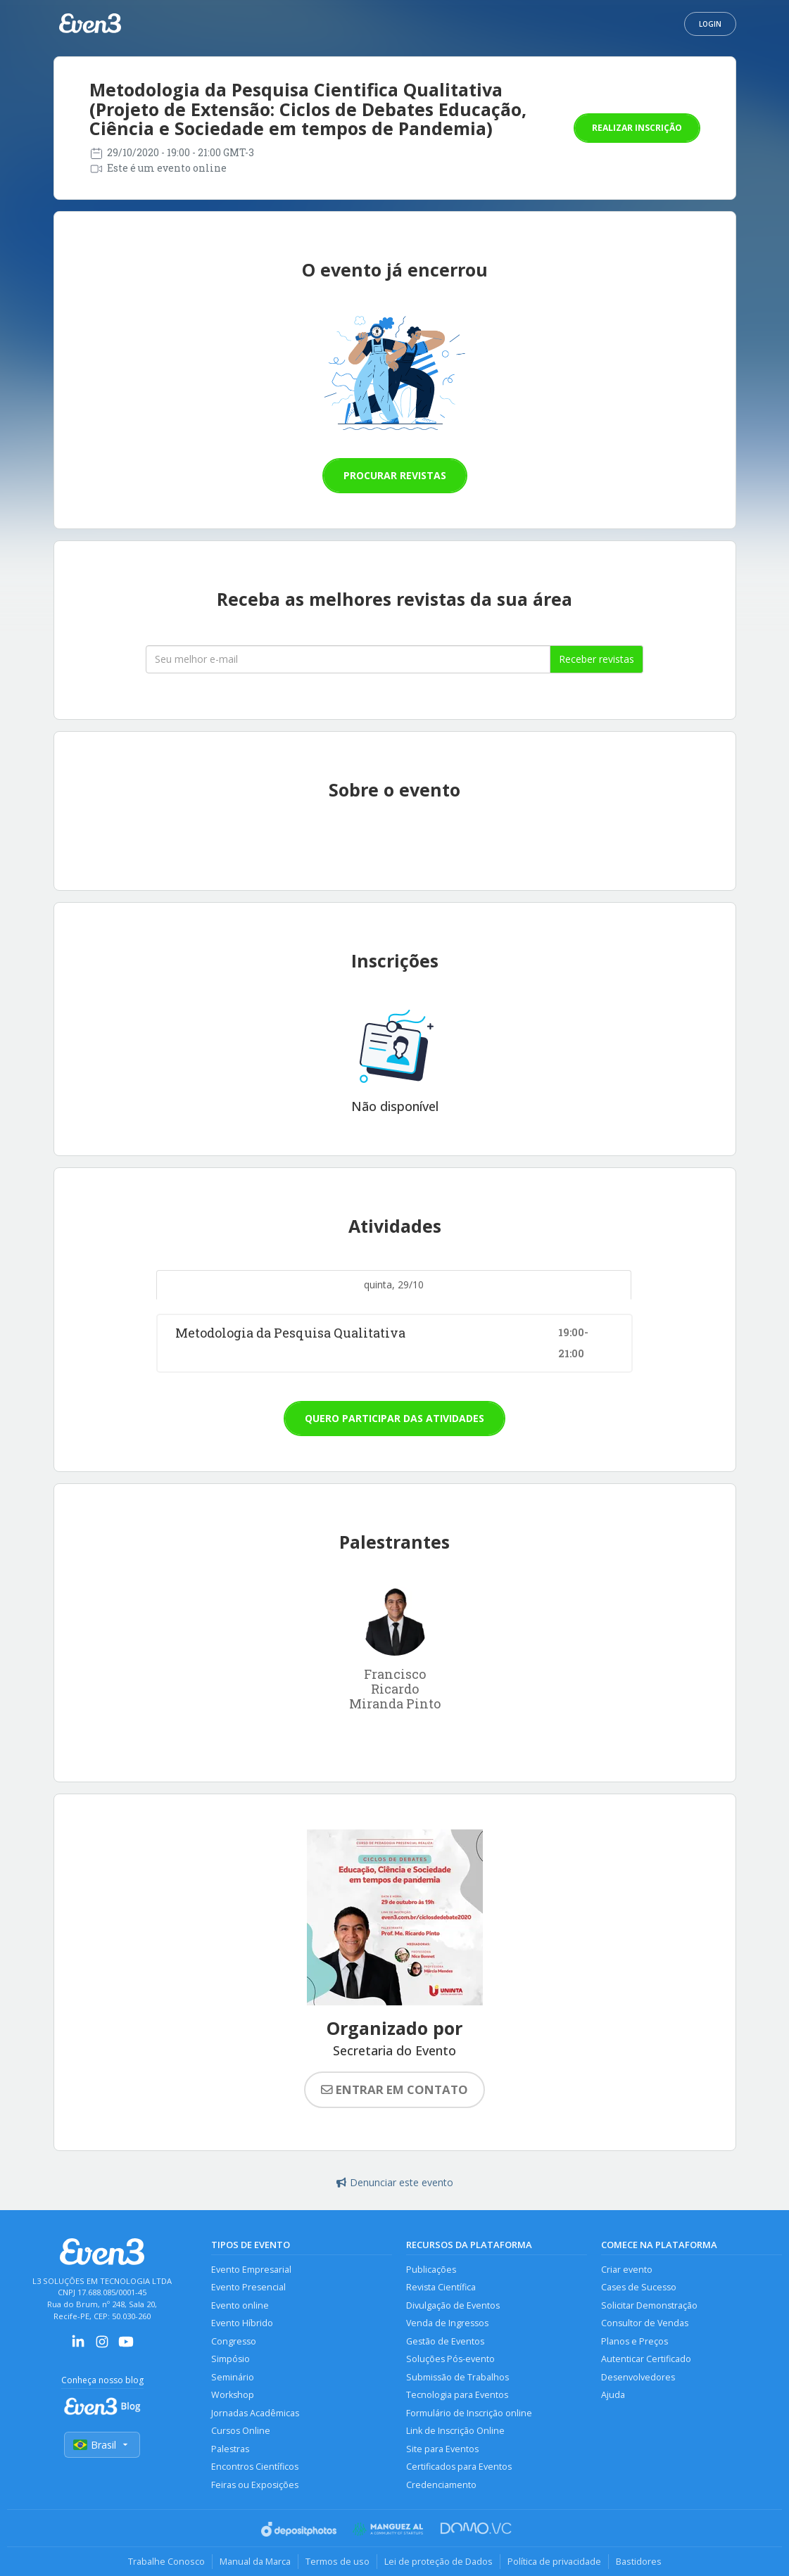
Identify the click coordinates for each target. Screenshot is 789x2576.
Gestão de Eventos (445, 2341)
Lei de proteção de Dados (438, 2561)
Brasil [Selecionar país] (102, 2444)
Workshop (232, 2395)
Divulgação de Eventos (453, 2305)
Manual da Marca (255, 2561)
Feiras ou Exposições (254, 2485)
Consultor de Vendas (644, 2323)
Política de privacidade (554, 2561)
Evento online (240, 2305)
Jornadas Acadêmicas (255, 2413)
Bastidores (639, 2561)
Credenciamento (441, 2485)
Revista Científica (441, 2287)
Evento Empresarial (251, 2270)
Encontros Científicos (254, 2467)
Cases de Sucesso (638, 2287)
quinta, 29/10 (394, 1284)
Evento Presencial (248, 2287)
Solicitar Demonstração (649, 2305)
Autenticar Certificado (646, 2359)
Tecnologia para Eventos (457, 2395)
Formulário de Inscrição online (469, 2413)
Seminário (232, 2377)
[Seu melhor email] (348, 659)
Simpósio (230, 2359)
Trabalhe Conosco (166, 2561)
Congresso (233, 2341)
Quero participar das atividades (394, 1418)
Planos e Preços (634, 2341)
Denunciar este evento (394, 2182)
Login (710, 24)
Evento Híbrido (242, 2323)
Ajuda (613, 2395)
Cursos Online (240, 2431)
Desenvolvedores (638, 2377)
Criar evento (626, 2270)
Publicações (431, 2270)
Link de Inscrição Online (455, 2431)
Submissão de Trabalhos (457, 2377)
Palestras (230, 2449)
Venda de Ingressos (447, 2323)
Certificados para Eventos (459, 2467)
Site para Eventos (442, 2449)
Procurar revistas (394, 475)
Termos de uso (337, 2561)
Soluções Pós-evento (450, 2359)
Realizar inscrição (637, 128)
